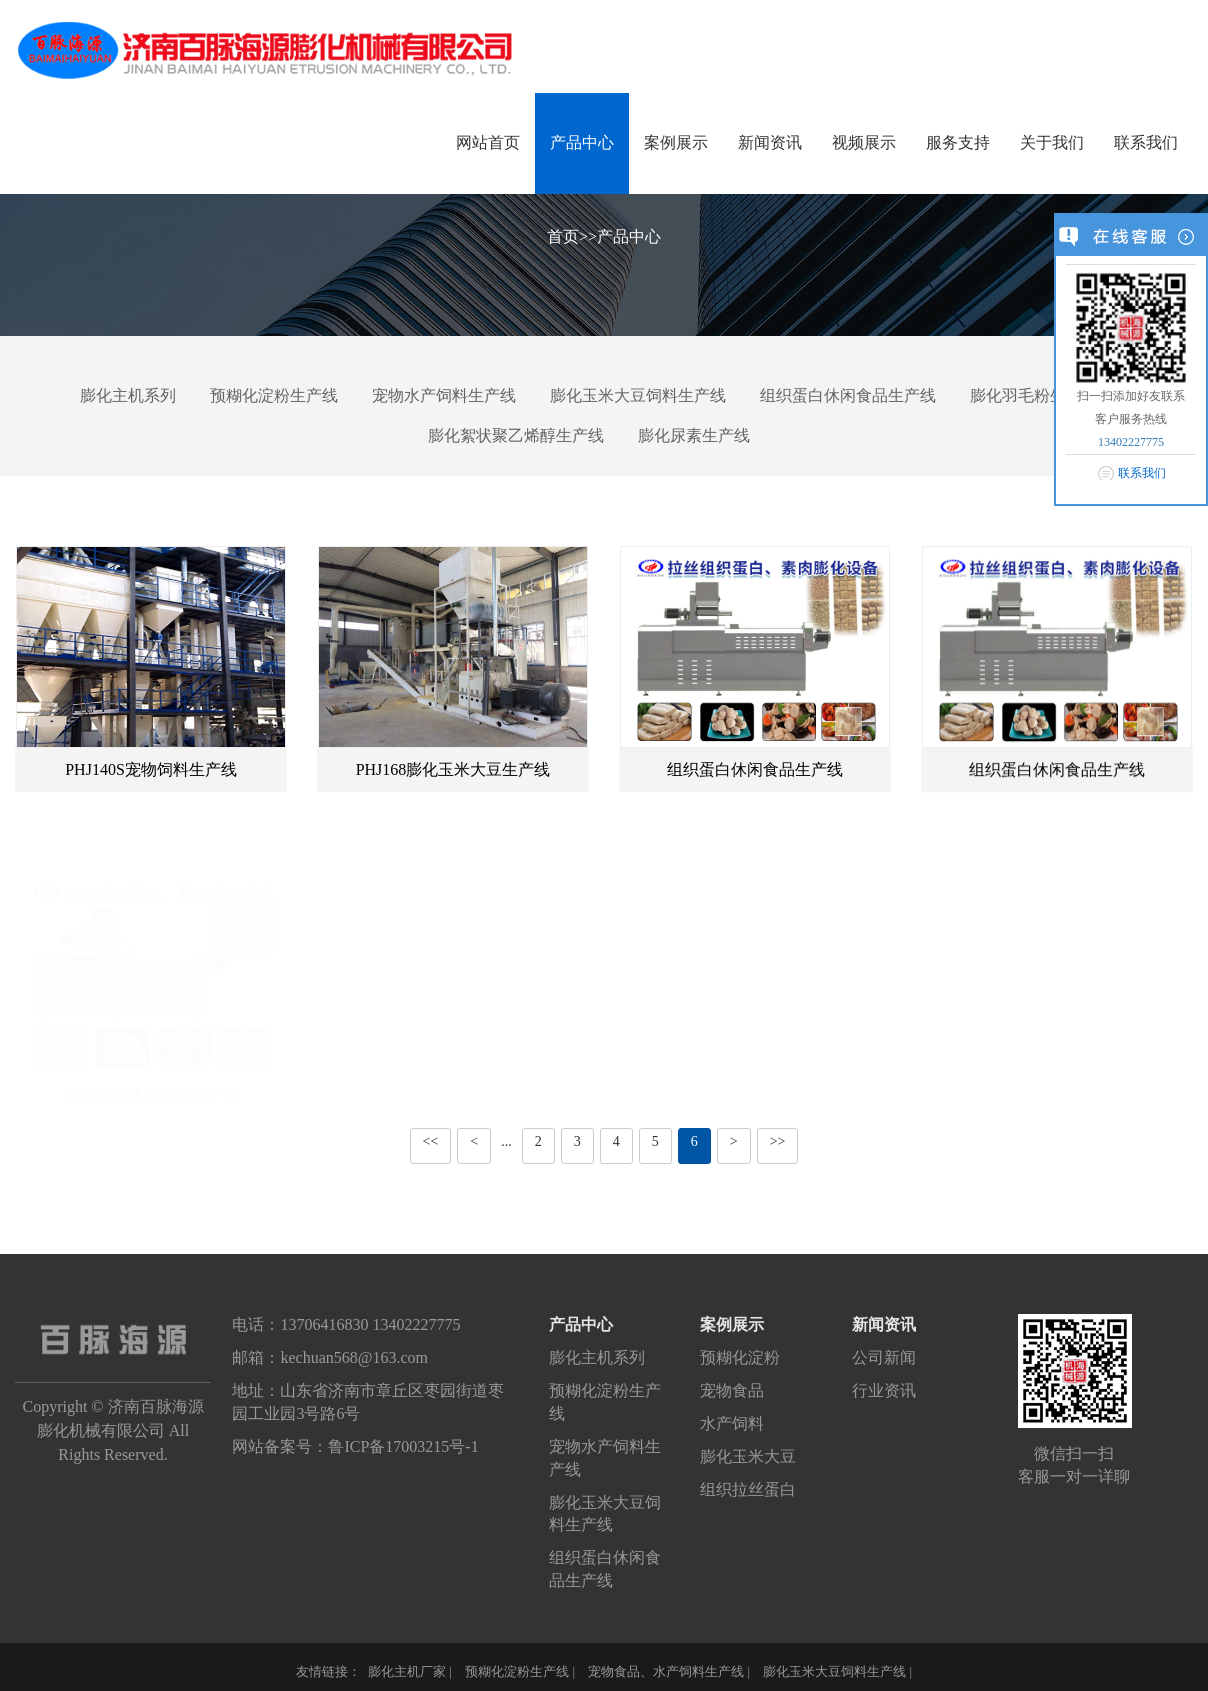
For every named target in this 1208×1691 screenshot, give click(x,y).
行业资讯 (884, 1390)
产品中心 (582, 142)
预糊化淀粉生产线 (274, 395)
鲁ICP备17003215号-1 (403, 1446)
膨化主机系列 (128, 395)
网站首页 (488, 142)
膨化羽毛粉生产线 (1034, 395)
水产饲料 (732, 1423)
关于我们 (1052, 142)
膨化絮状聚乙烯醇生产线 (516, 435)
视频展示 (864, 142)
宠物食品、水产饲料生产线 (666, 1671)
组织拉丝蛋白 (748, 1489)
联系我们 (1146, 142)
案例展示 (676, 142)
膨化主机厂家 (407, 1671)
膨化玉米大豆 (748, 1456)
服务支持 (958, 142)
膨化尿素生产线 (694, 435)
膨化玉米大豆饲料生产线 (638, 395)
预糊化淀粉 (740, 1357)
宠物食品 (732, 1390)
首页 (563, 236)
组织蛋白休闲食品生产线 (848, 395)
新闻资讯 (770, 142)
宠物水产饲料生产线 (444, 395)
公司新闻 (884, 1357)
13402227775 (1131, 442)
